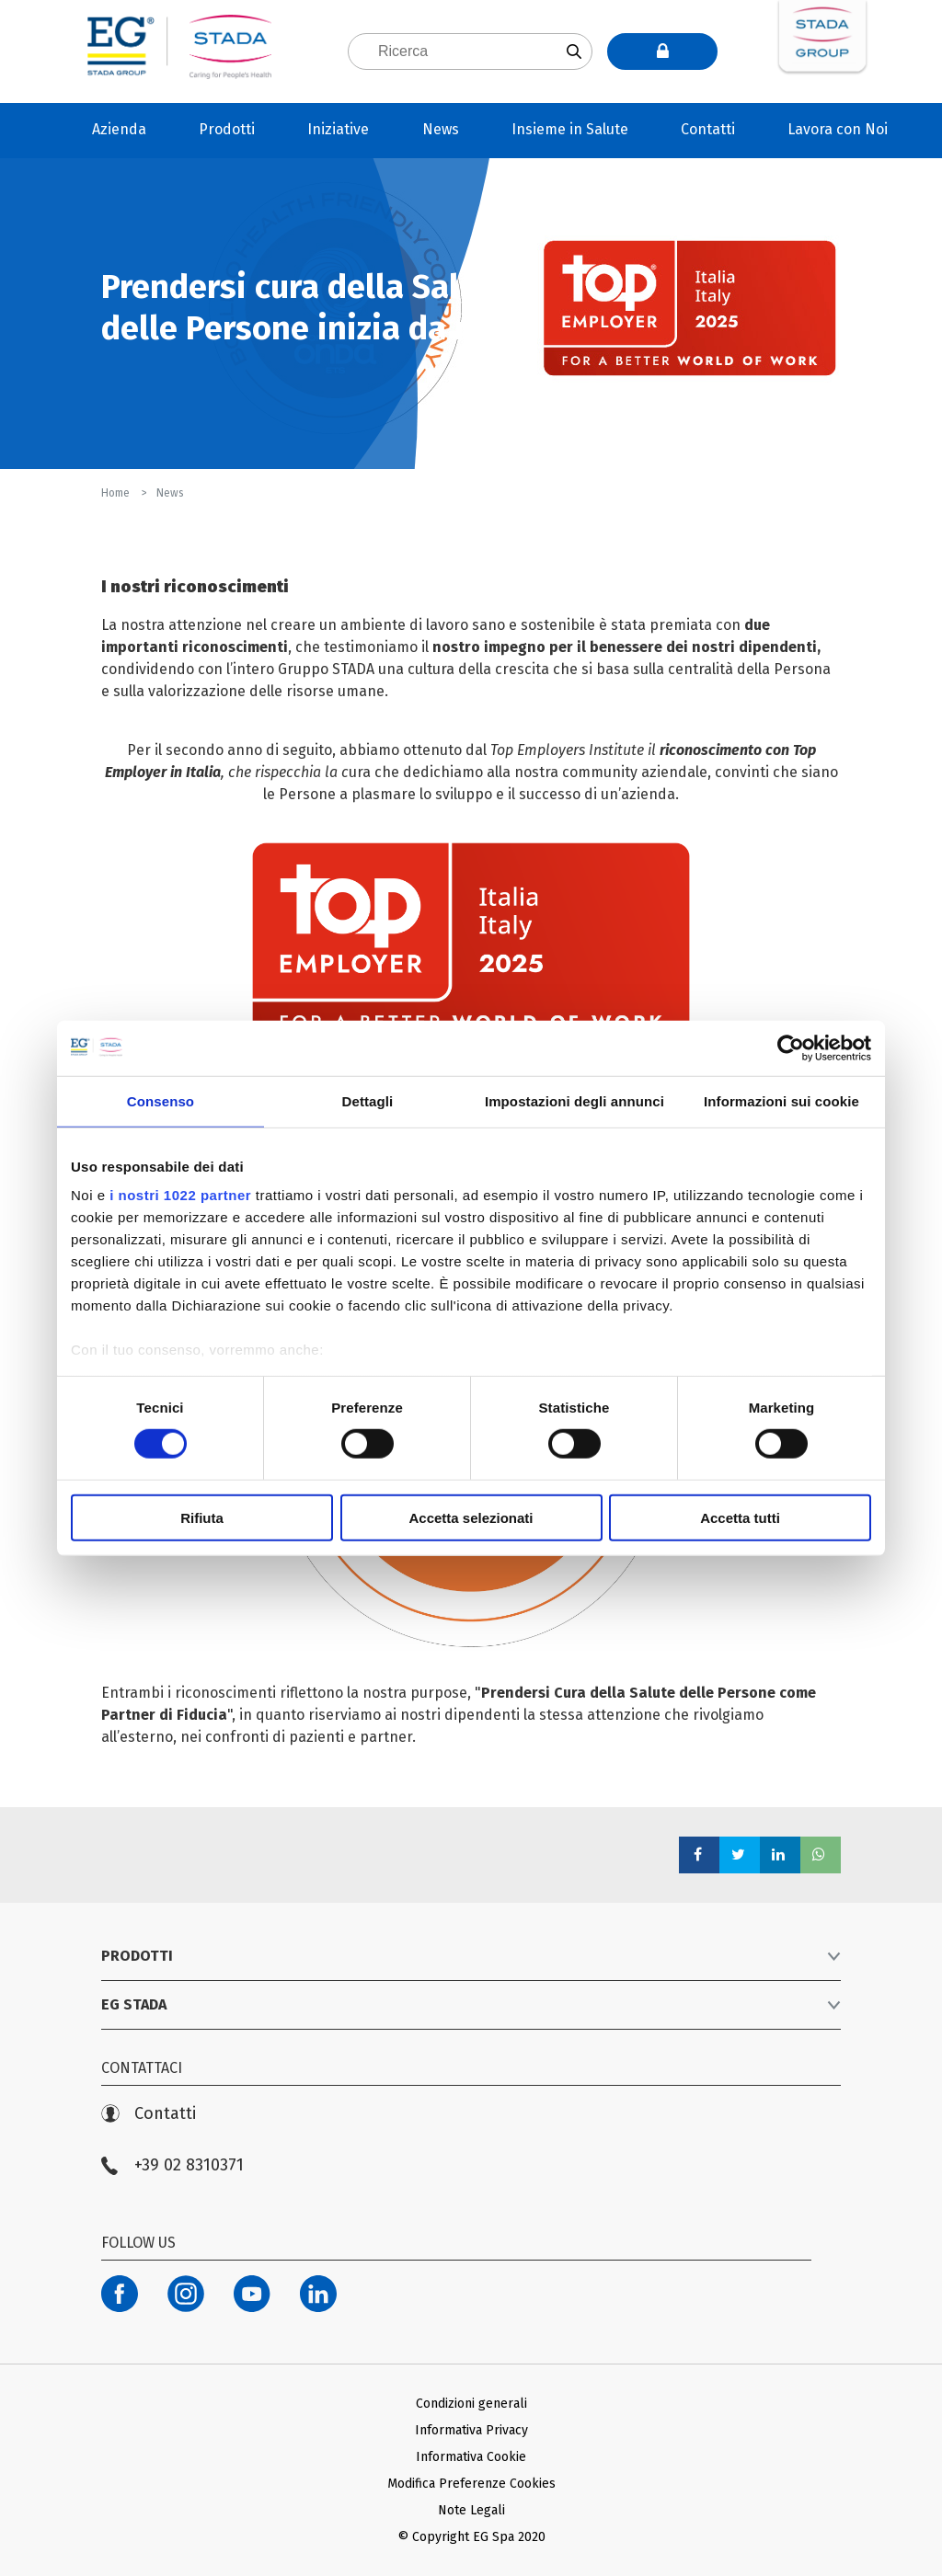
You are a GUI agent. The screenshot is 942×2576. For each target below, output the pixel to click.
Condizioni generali (471, 2403)
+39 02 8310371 (172, 2165)
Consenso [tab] (160, 1100)
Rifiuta (202, 1518)
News (440, 129)
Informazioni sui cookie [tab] (781, 1100)
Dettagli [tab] (368, 1100)
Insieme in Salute (569, 129)
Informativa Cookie (471, 2457)
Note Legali (471, 2510)
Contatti (708, 129)
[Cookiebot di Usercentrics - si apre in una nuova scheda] (790, 1047)
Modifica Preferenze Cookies (471, 2483)
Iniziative (338, 129)
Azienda (119, 129)
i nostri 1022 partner (180, 1195)
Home (116, 493)
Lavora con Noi (837, 129)
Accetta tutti (740, 1518)
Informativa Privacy (471, 2430)
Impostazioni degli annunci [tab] (574, 1100)
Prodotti (227, 129)
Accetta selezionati (470, 1518)
